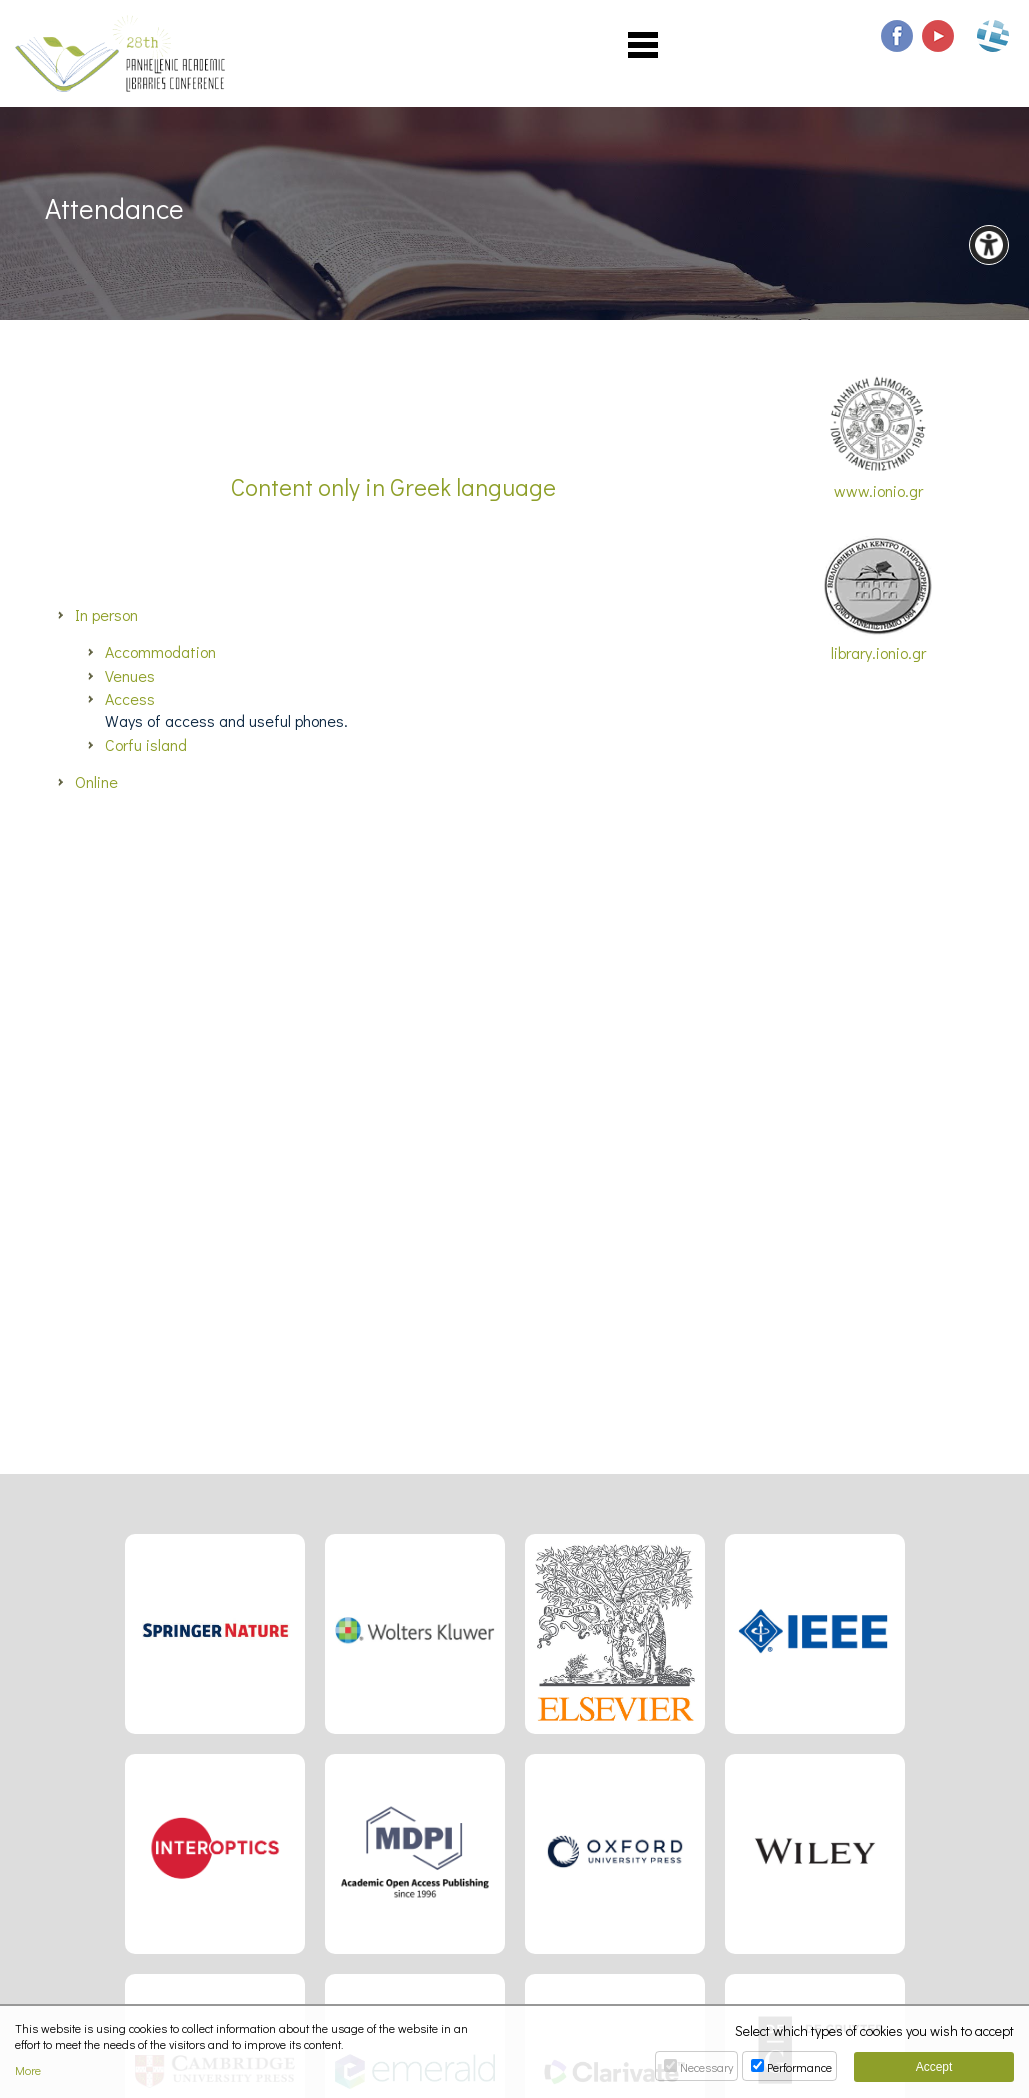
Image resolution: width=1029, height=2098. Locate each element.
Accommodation (160, 651)
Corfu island (146, 744)
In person (106, 614)
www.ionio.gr (878, 438)
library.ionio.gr (878, 599)
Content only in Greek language (393, 486)
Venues (130, 675)
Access (130, 698)
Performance (799, 2067)
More (28, 2070)
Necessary (706, 2067)
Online (96, 781)
